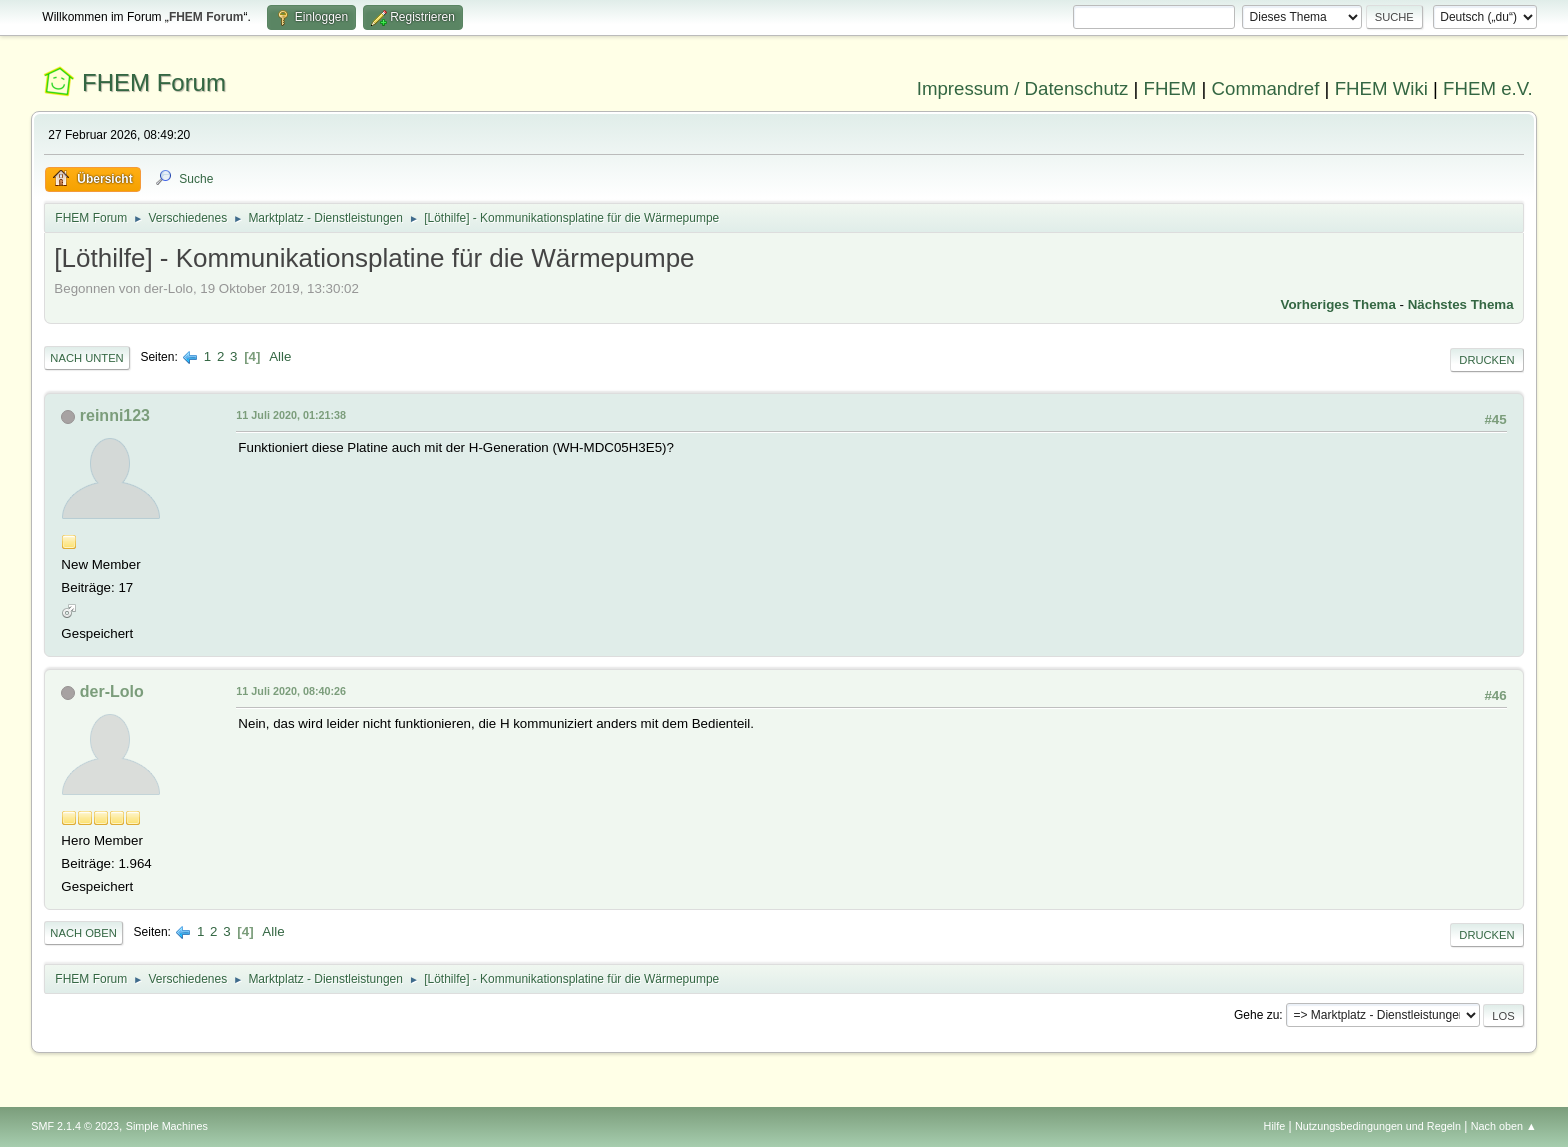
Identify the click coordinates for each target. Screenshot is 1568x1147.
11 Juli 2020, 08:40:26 (291, 691)
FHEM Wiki (1381, 88)
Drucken (1486, 360)
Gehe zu (1256, 1015)
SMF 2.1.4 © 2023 (75, 1126)
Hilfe (1275, 1126)
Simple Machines (167, 1126)
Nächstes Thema (1461, 304)
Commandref (1266, 88)
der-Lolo (112, 691)
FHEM (1169, 88)
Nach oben (83, 933)
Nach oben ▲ (1504, 1126)
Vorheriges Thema (1338, 304)
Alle (280, 356)
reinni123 (115, 415)
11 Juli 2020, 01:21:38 (291, 415)
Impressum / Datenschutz (1023, 88)
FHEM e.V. (1488, 88)
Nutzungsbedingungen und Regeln (1378, 1126)
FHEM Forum (154, 82)
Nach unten (86, 358)
